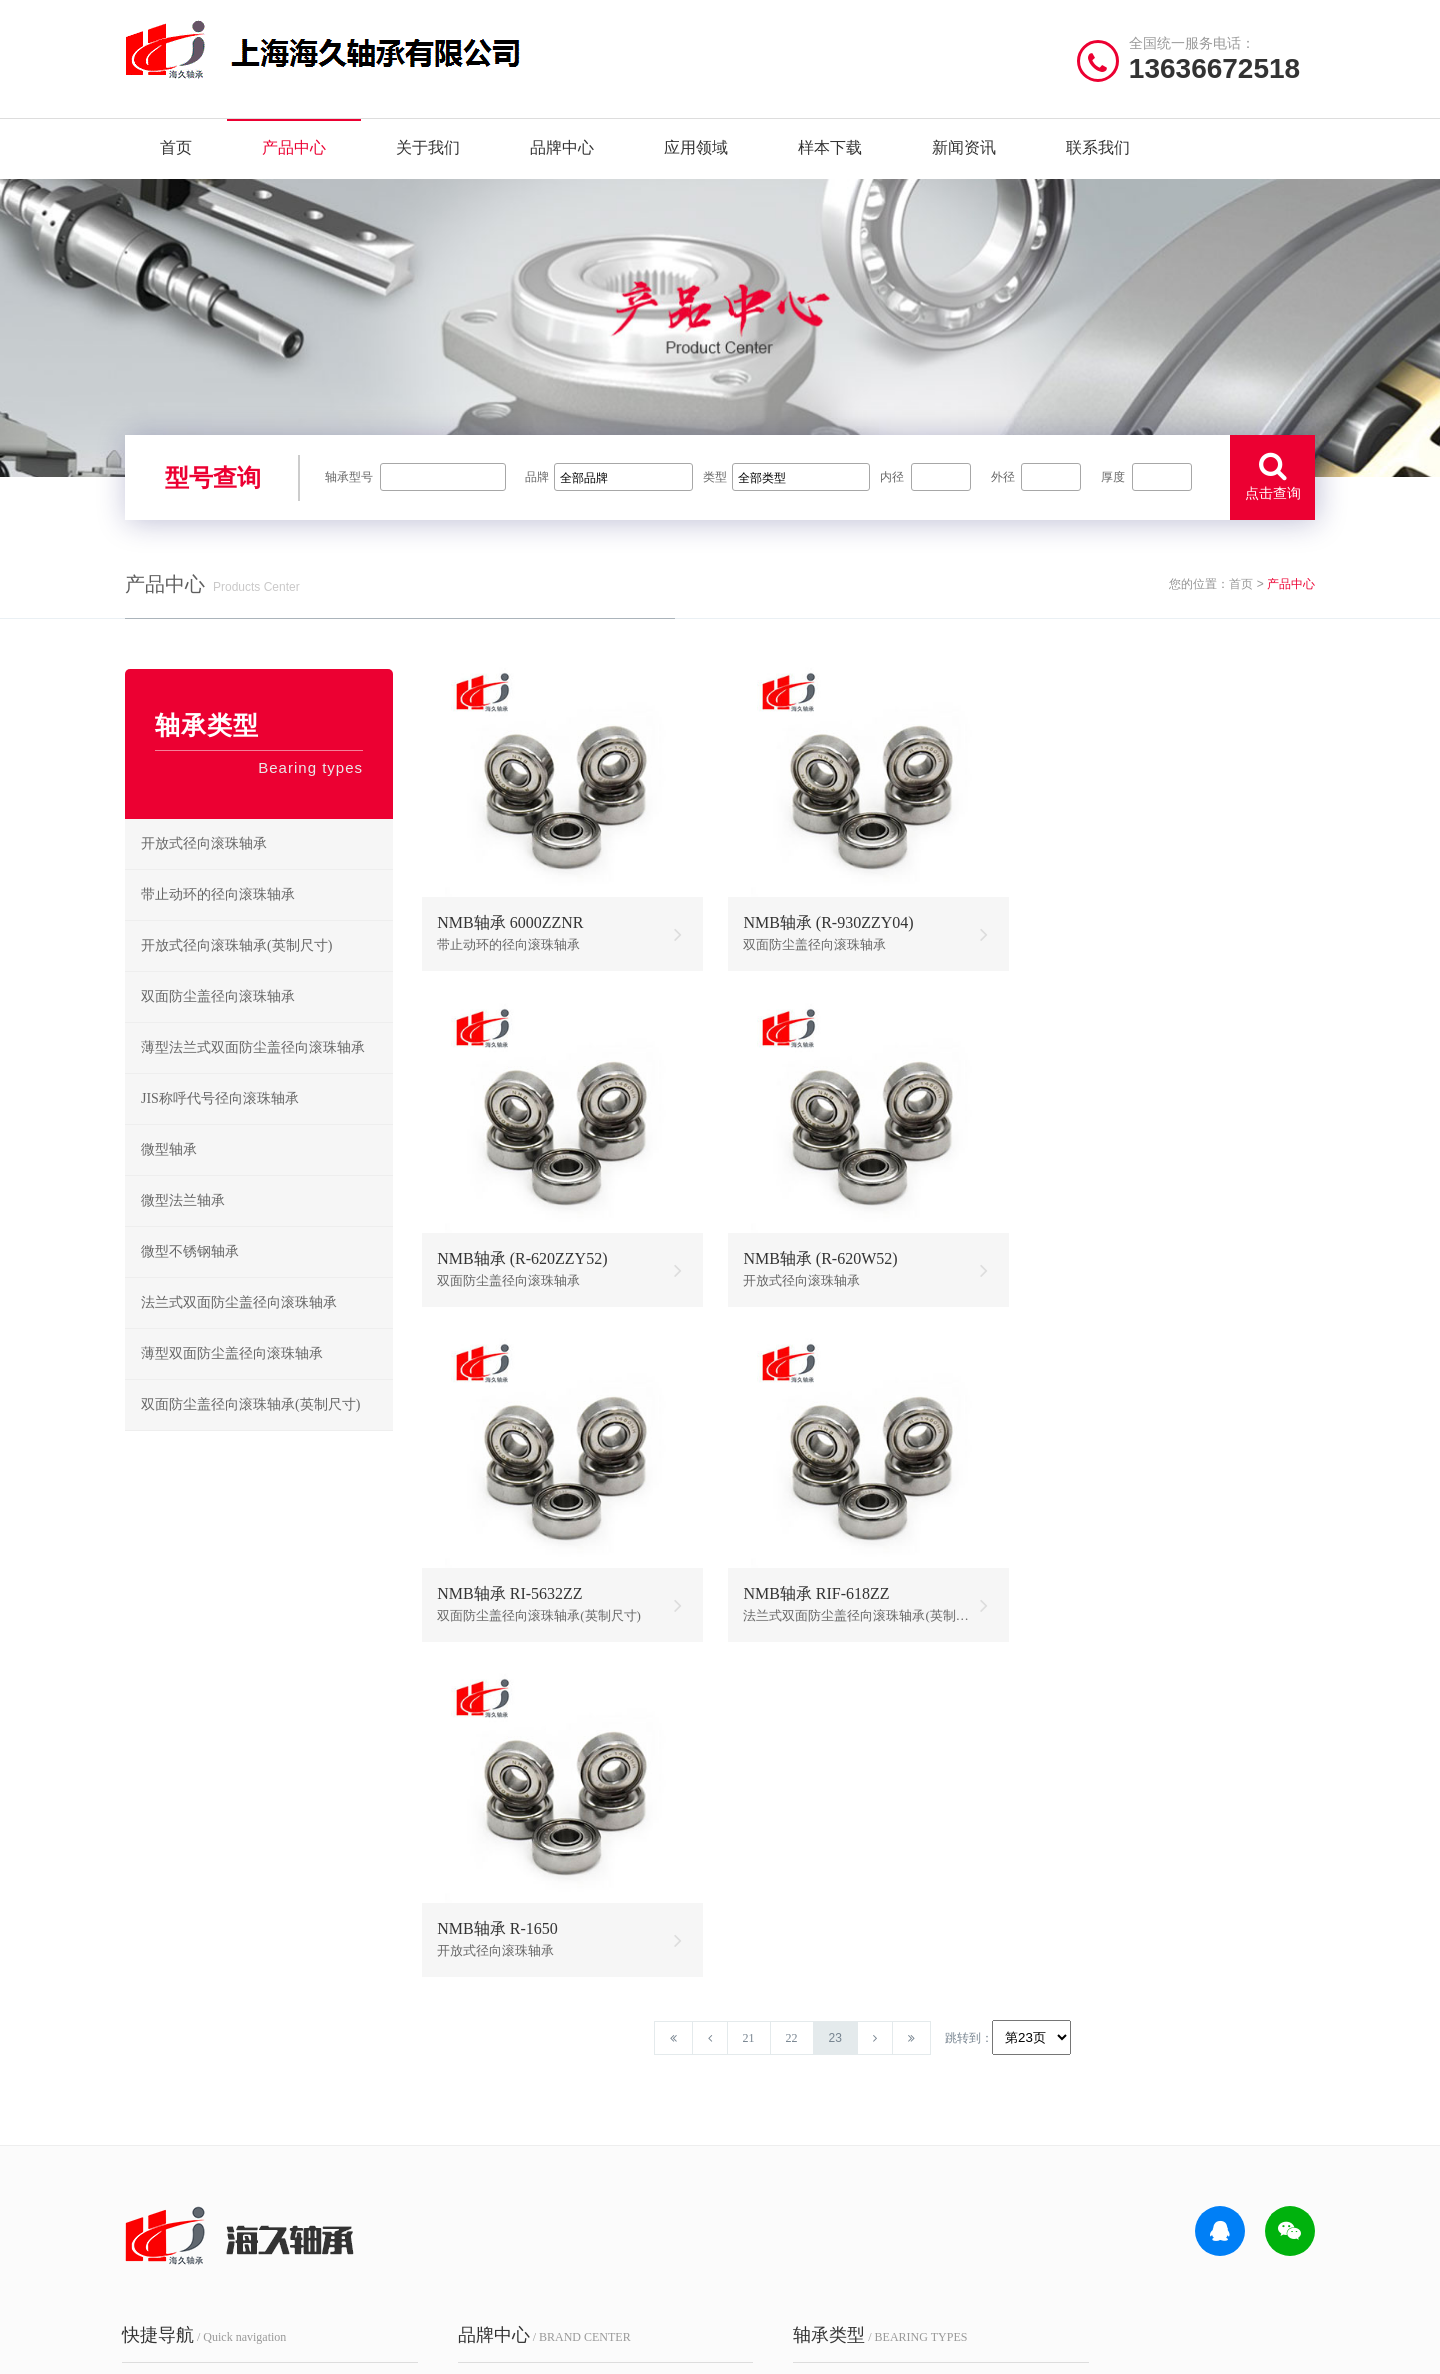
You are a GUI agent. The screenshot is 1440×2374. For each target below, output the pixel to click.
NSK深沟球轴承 (785, 2060)
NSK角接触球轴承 (792, 2153)
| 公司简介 (224, 2348)
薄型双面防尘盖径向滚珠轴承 (232, 1360)
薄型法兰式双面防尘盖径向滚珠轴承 (253, 1054)
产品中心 (294, 149)
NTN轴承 (592, 2060)
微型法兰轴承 (183, 1207)
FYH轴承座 (465, 2153)
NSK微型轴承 (779, 2215)
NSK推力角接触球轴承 (931, 2215)
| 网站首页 (158, 2348)
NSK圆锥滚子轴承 (926, 2184)
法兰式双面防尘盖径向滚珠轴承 (239, 1309)
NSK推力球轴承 (785, 2091)
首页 (176, 149)
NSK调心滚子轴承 (926, 2091)
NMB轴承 (594, 2153)
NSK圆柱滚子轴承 (926, 2060)
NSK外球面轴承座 (792, 2184)
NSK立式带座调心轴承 (931, 2122)
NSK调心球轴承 (785, 2122)
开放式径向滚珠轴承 (204, 850)
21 (753, 1712)
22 (796, 1712)
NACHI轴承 (466, 2215)
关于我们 (428, 149)
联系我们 (1098, 149)
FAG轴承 (458, 2122)
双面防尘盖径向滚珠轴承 (218, 1003)
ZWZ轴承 (460, 2184)
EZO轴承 (591, 2184)
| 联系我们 (300, 2348)
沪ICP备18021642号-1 (959, 2348)
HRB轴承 (592, 2122)
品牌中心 (562, 149)
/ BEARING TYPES (827, 2008)
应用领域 (696, 149)
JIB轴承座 (594, 2091)
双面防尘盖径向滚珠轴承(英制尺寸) (250, 1411)
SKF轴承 (458, 2091)
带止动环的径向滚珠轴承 (218, 901)
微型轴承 (169, 1156)
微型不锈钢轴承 (190, 1258)
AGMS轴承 (465, 2246)
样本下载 (830, 149)
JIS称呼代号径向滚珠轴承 (220, 1105)
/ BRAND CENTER (519, 2008)
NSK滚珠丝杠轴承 (926, 2153)
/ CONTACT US (1125, 2008)
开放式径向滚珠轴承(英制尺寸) (236, 952)
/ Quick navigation (207, 2008)
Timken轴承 (599, 2215)
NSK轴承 (459, 2060)
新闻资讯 (964, 149)
